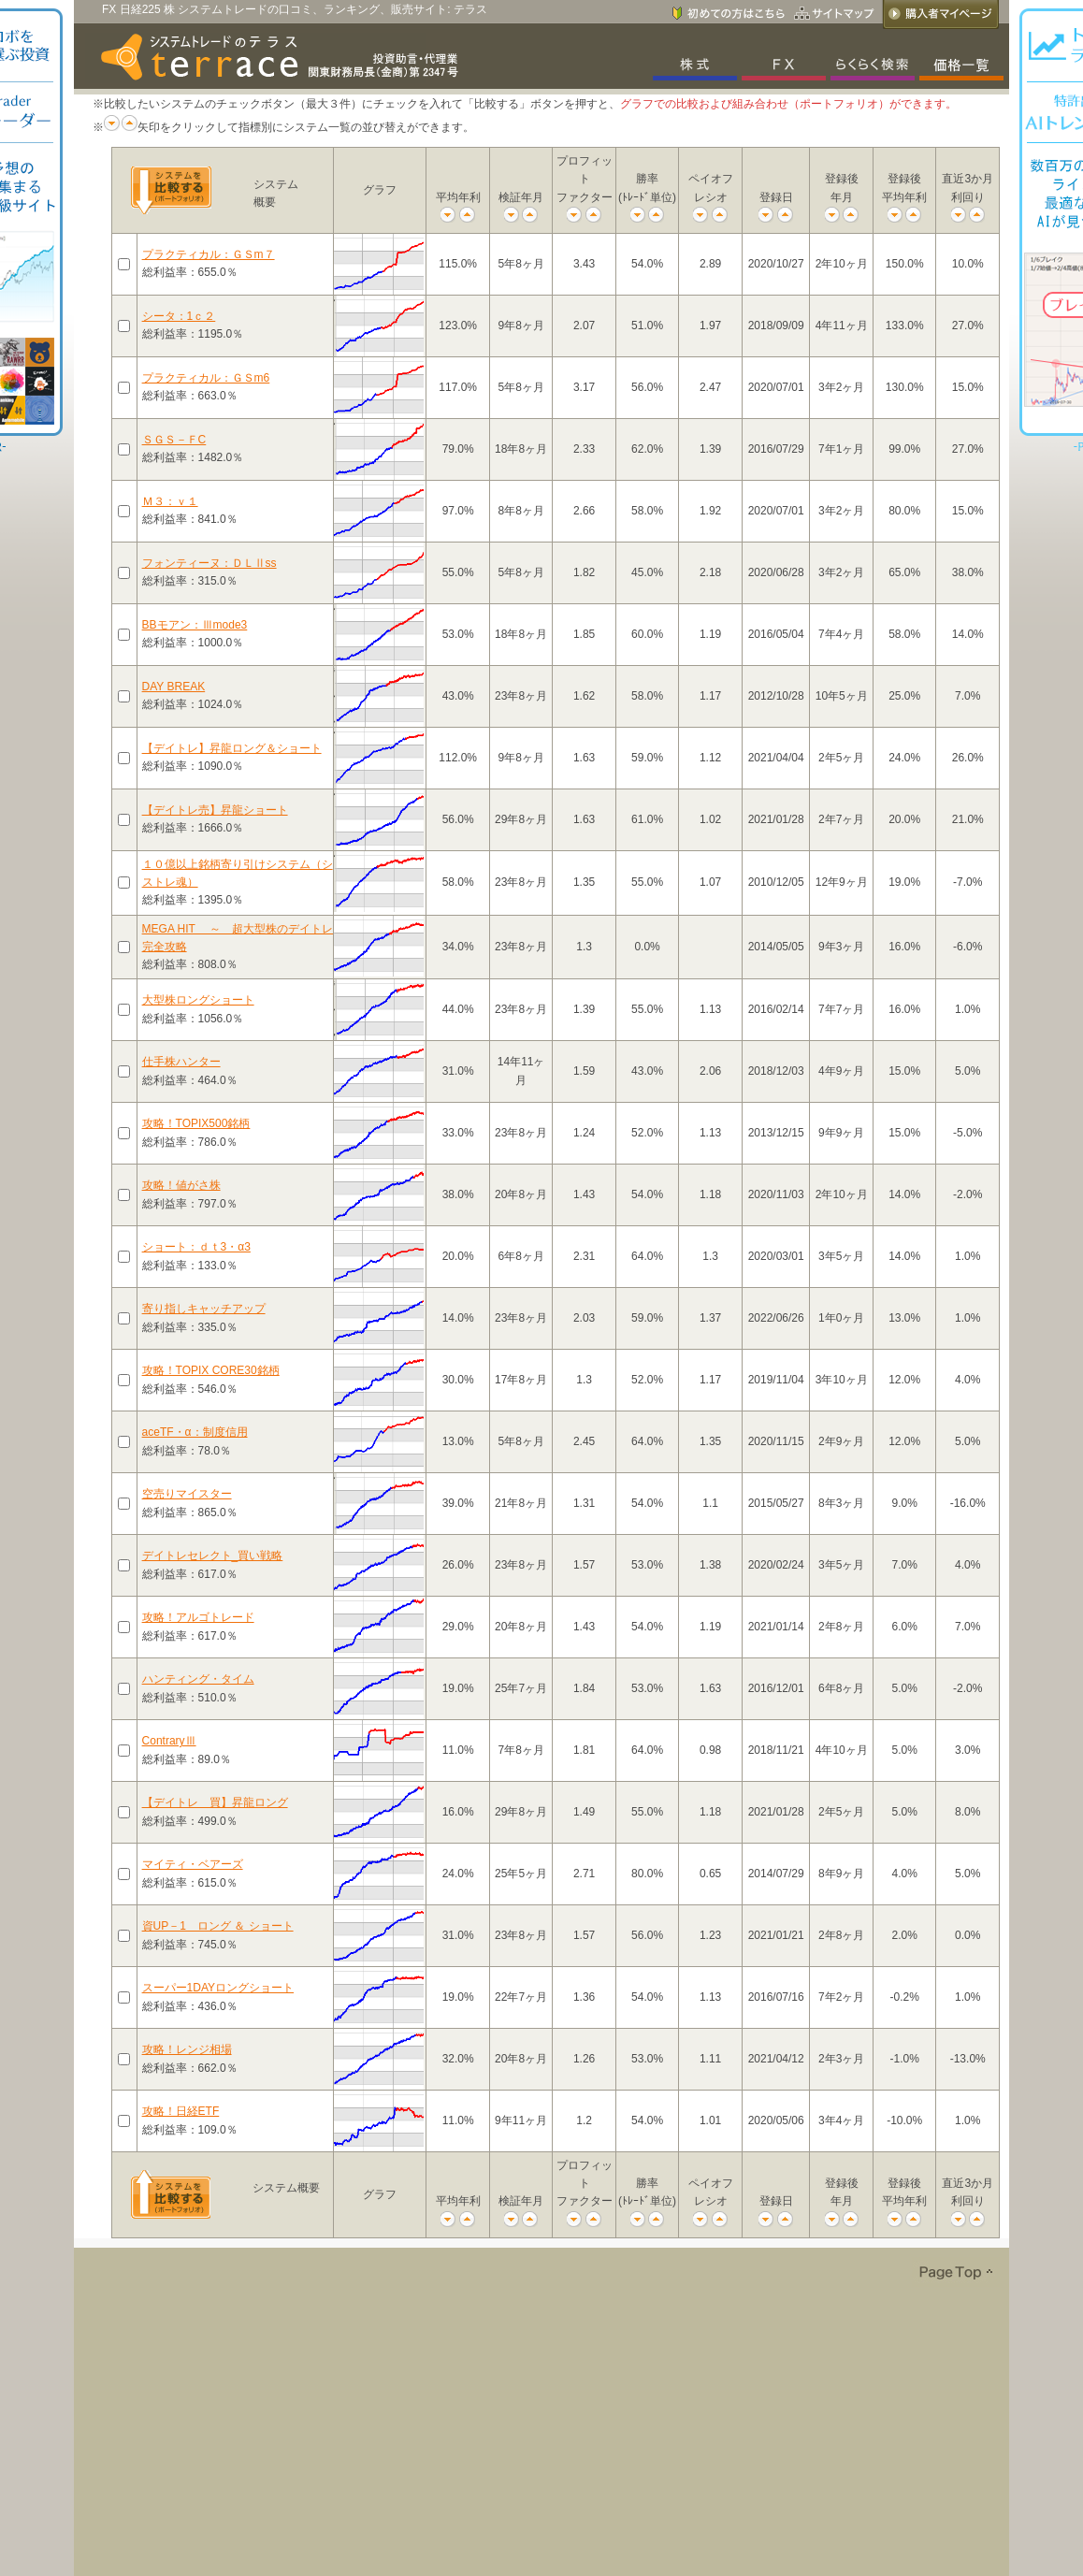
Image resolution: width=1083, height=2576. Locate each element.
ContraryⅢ (169, 1740)
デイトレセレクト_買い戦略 (212, 1555)
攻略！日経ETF (181, 2111)
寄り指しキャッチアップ (204, 1308)
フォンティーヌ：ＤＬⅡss (209, 563)
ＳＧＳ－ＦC (174, 439)
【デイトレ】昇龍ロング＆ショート (232, 748)
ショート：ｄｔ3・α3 (196, 1246)
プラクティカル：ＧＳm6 (206, 377)
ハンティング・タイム (198, 1679)
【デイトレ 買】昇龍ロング (215, 1802)
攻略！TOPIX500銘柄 (196, 1123)
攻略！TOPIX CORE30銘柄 (211, 1370)
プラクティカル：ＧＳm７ (208, 254)
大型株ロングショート (198, 999)
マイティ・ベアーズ (192, 1864)
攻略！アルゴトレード (198, 1617)
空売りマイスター (187, 1493)
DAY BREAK (174, 686)
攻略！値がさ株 (181, 1185)
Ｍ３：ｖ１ (170, 501)
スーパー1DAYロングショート (218, 1987)
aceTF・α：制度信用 (195, 1432)
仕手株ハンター (181, 1061)
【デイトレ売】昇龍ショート (215, 810)
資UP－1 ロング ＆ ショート (218, 1925)
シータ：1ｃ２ (179, 316)
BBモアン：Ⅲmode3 (195, 624)
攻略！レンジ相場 (187, 2049)
